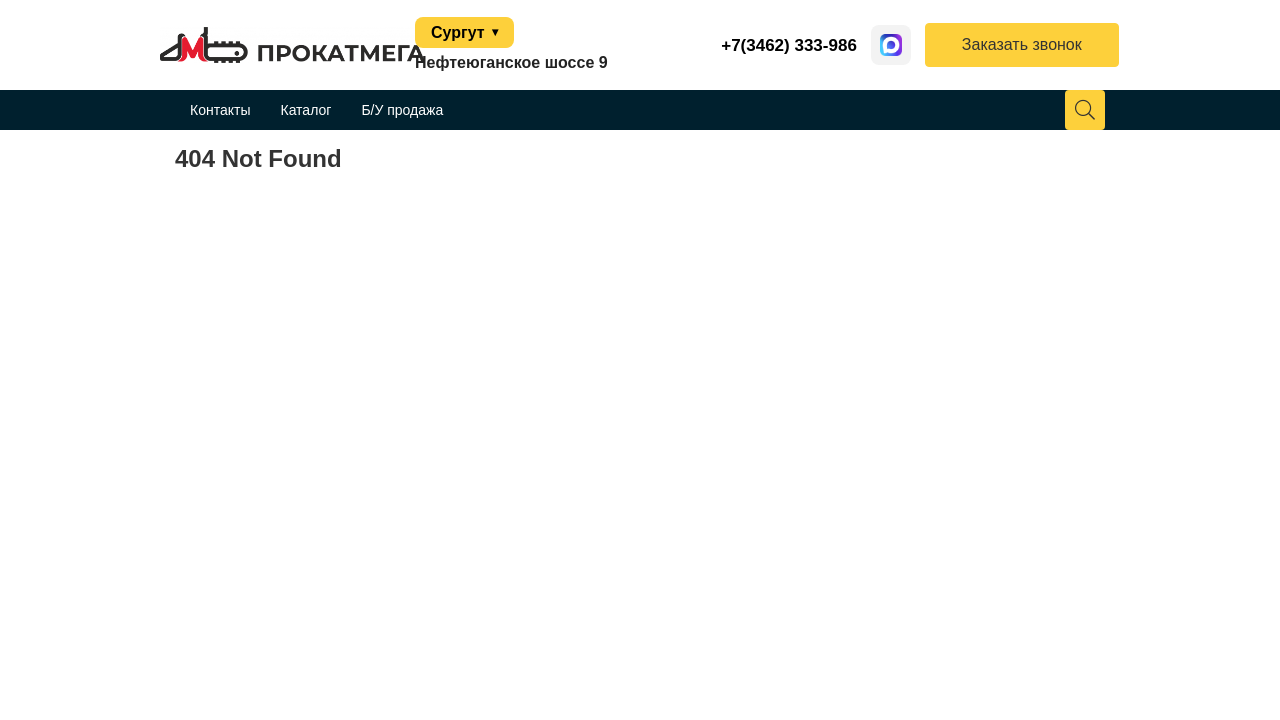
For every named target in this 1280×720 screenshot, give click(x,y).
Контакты (220, 110)
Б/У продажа (402, 110)
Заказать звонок (1022, 44)
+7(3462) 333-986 (789, 45)
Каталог (305, 110)
